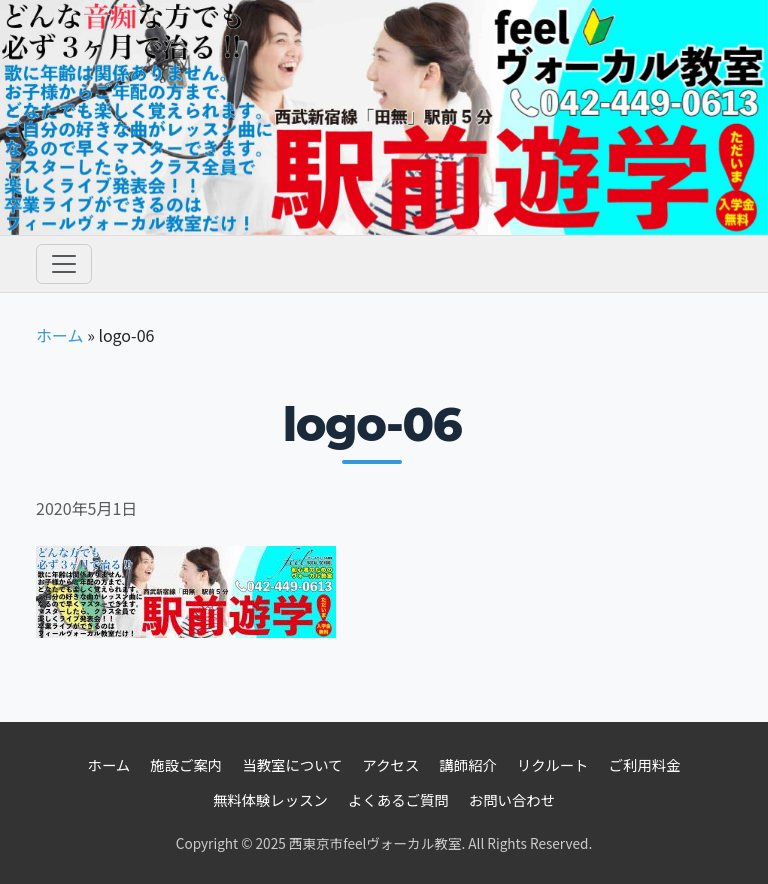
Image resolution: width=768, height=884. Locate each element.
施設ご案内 (186, 764)
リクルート (553, 764)
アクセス (391, 764)
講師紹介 (468, 764)
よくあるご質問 (398, 799)
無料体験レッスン (270, 799)
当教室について (292, 764)
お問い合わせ (512, 799)
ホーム (60, 335)
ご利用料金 (645, 764)
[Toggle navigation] (64, 264)
